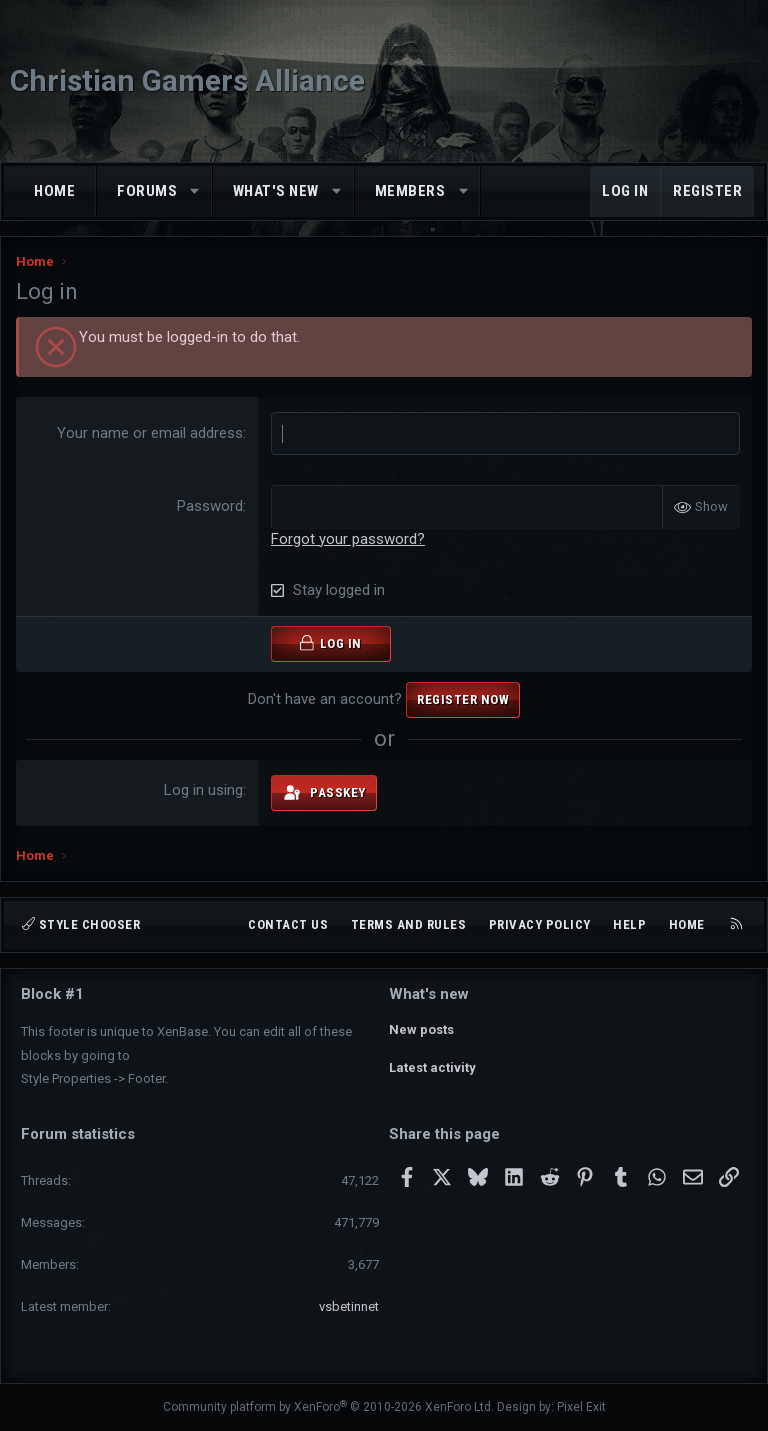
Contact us (288, 924)
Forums (147, 191)
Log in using (203, 790)
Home (54, 191)
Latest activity (432, 1064)
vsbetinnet (349, 1306)
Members (410, 191)
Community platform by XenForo (328, 1407)
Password (210, 506)
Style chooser (81, 924)
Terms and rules (409, 924)
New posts (421, 1028)
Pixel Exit (581, 1407)
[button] (195, 191)
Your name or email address (150, 433)
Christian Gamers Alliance (187, 80)
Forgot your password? (348, 538)
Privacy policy (540, 924)
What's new (276, 191)
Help (629, 924)
